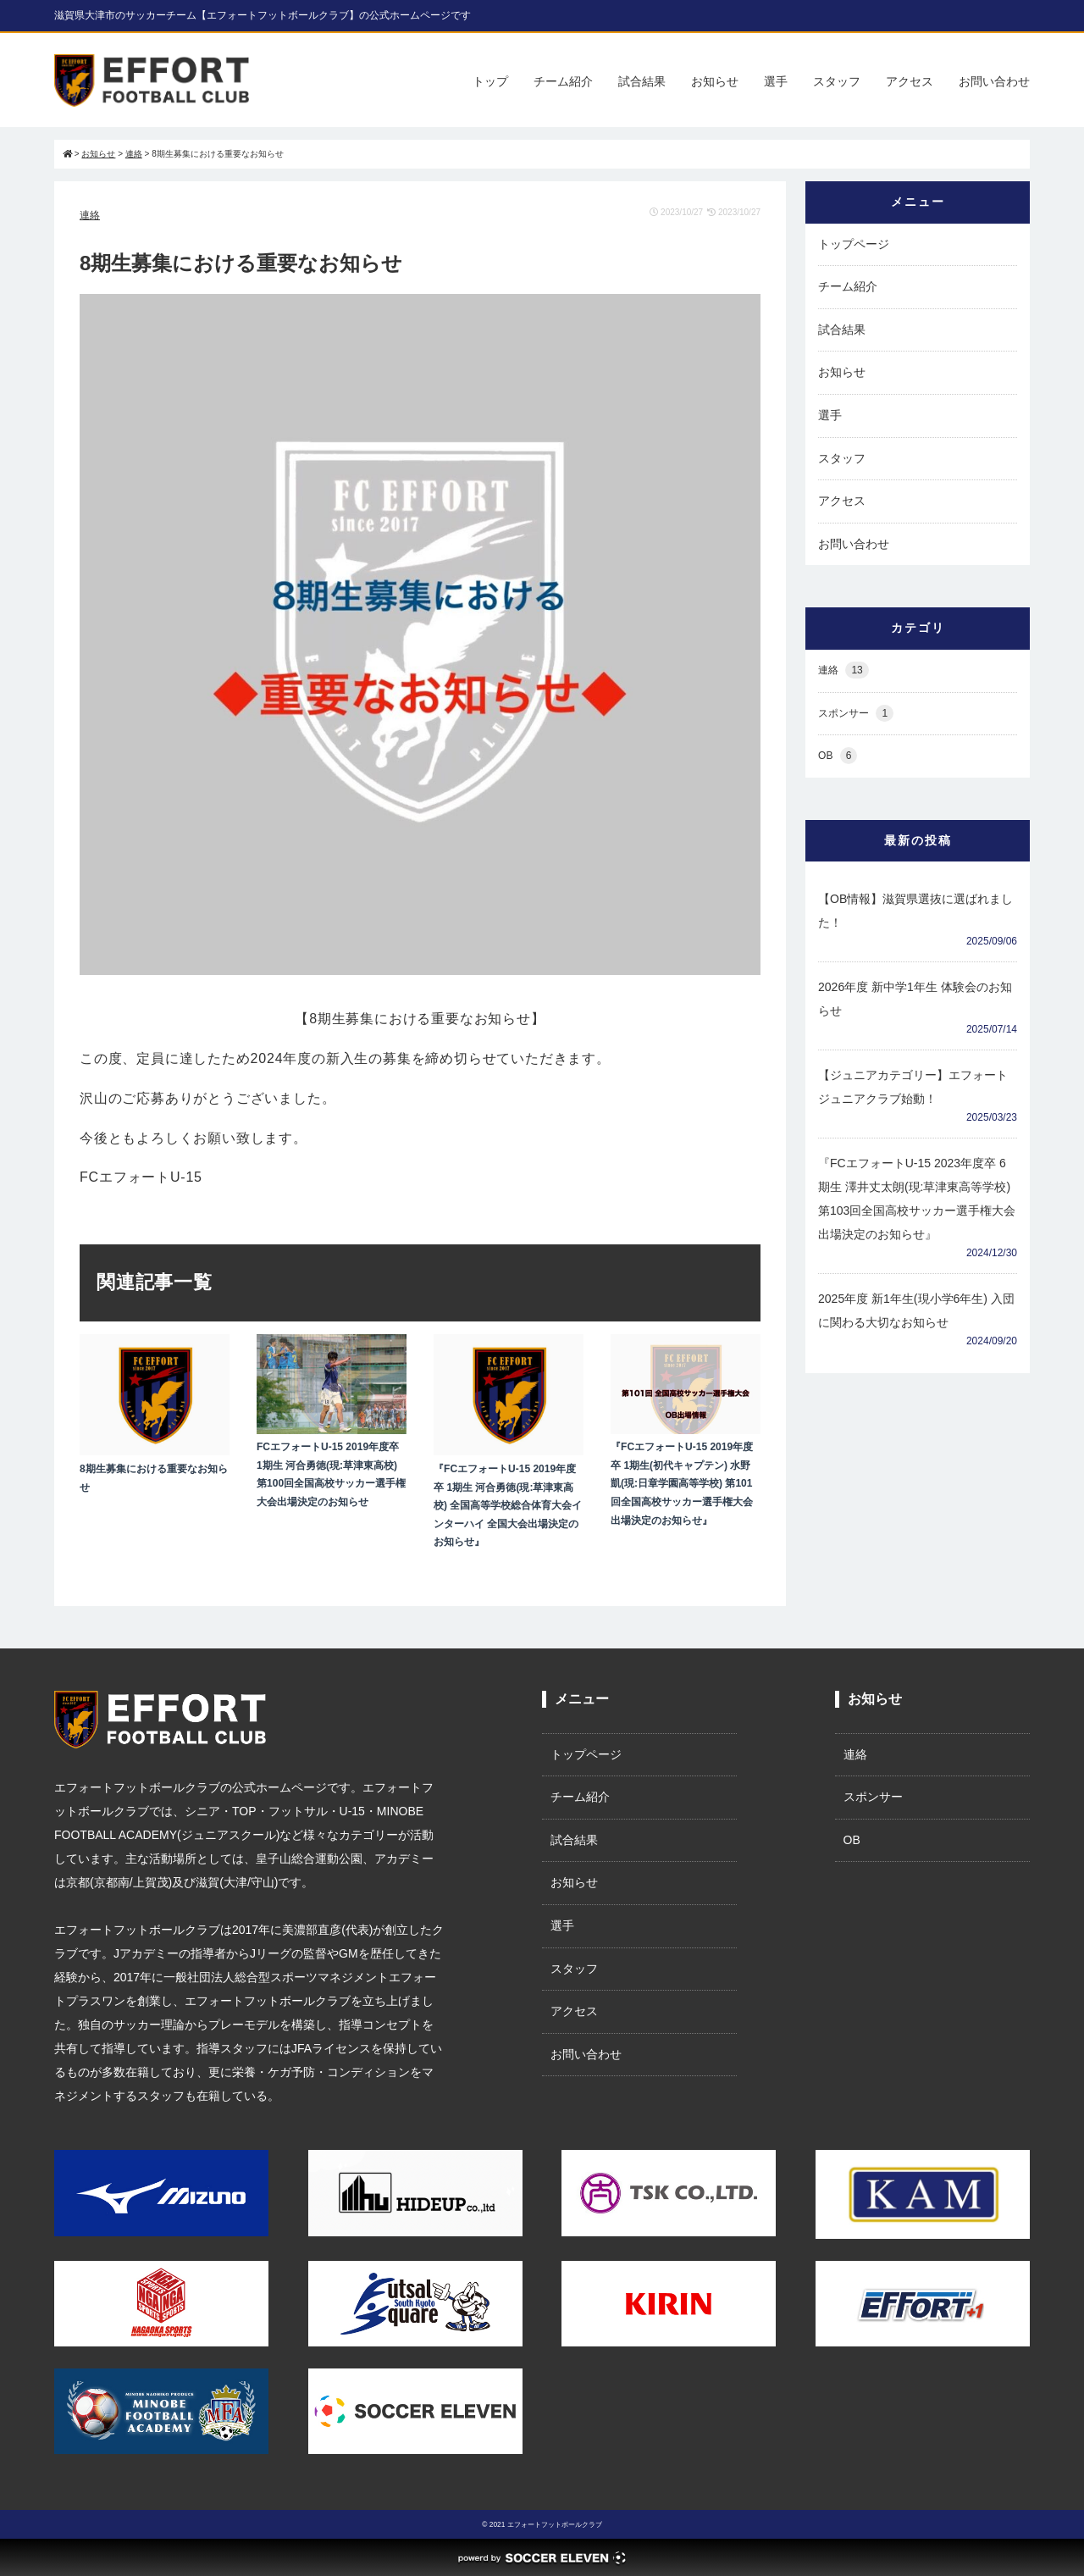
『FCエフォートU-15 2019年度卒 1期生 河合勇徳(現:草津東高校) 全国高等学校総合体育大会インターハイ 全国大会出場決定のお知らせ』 (508, 1505)
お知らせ (714, 81)
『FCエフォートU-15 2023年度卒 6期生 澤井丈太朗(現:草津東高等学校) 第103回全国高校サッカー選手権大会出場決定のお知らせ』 (916, 1198)
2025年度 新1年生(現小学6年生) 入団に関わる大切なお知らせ (916, 1310)
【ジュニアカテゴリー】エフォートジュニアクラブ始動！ (913, 1086)
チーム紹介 (563, 81)
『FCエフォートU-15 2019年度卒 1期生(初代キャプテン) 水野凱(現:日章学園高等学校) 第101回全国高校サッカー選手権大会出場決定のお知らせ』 (682, 1483)
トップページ (853, 244)
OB (837, 756)
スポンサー (855, 714)
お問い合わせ (994, 81)
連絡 (90, 215)
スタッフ (836, 81)
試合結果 (642, 81)
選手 (776, 81)
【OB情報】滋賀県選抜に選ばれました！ (915, 910)
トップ (490, 81)
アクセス (909, 81)
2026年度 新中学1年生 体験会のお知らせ (915, 998)
